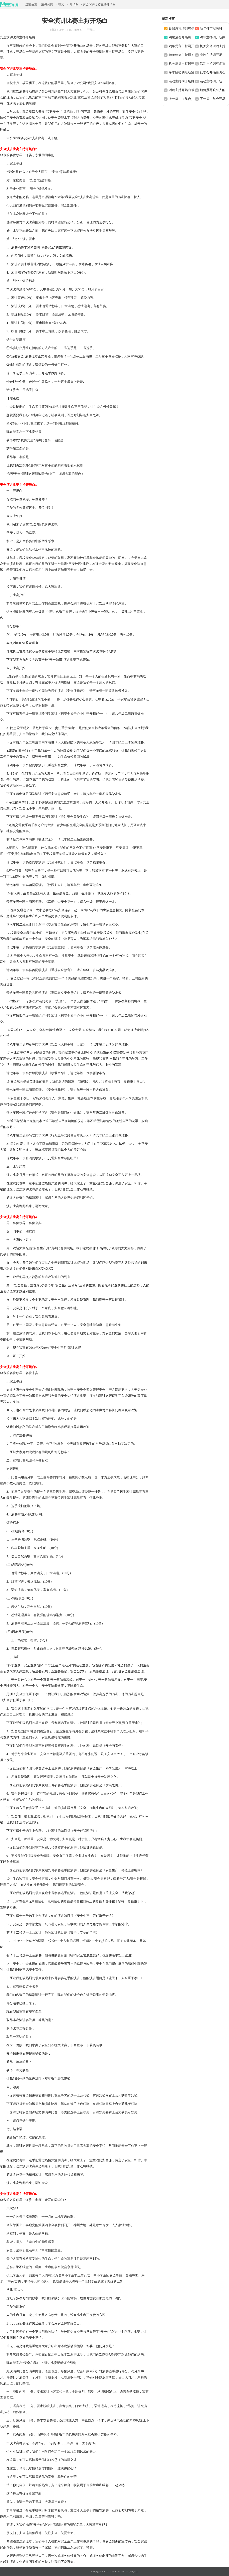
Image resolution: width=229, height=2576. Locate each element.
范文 (61, 4)
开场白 (73, 4)
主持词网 (47, 4)
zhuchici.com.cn (120, 2571)
